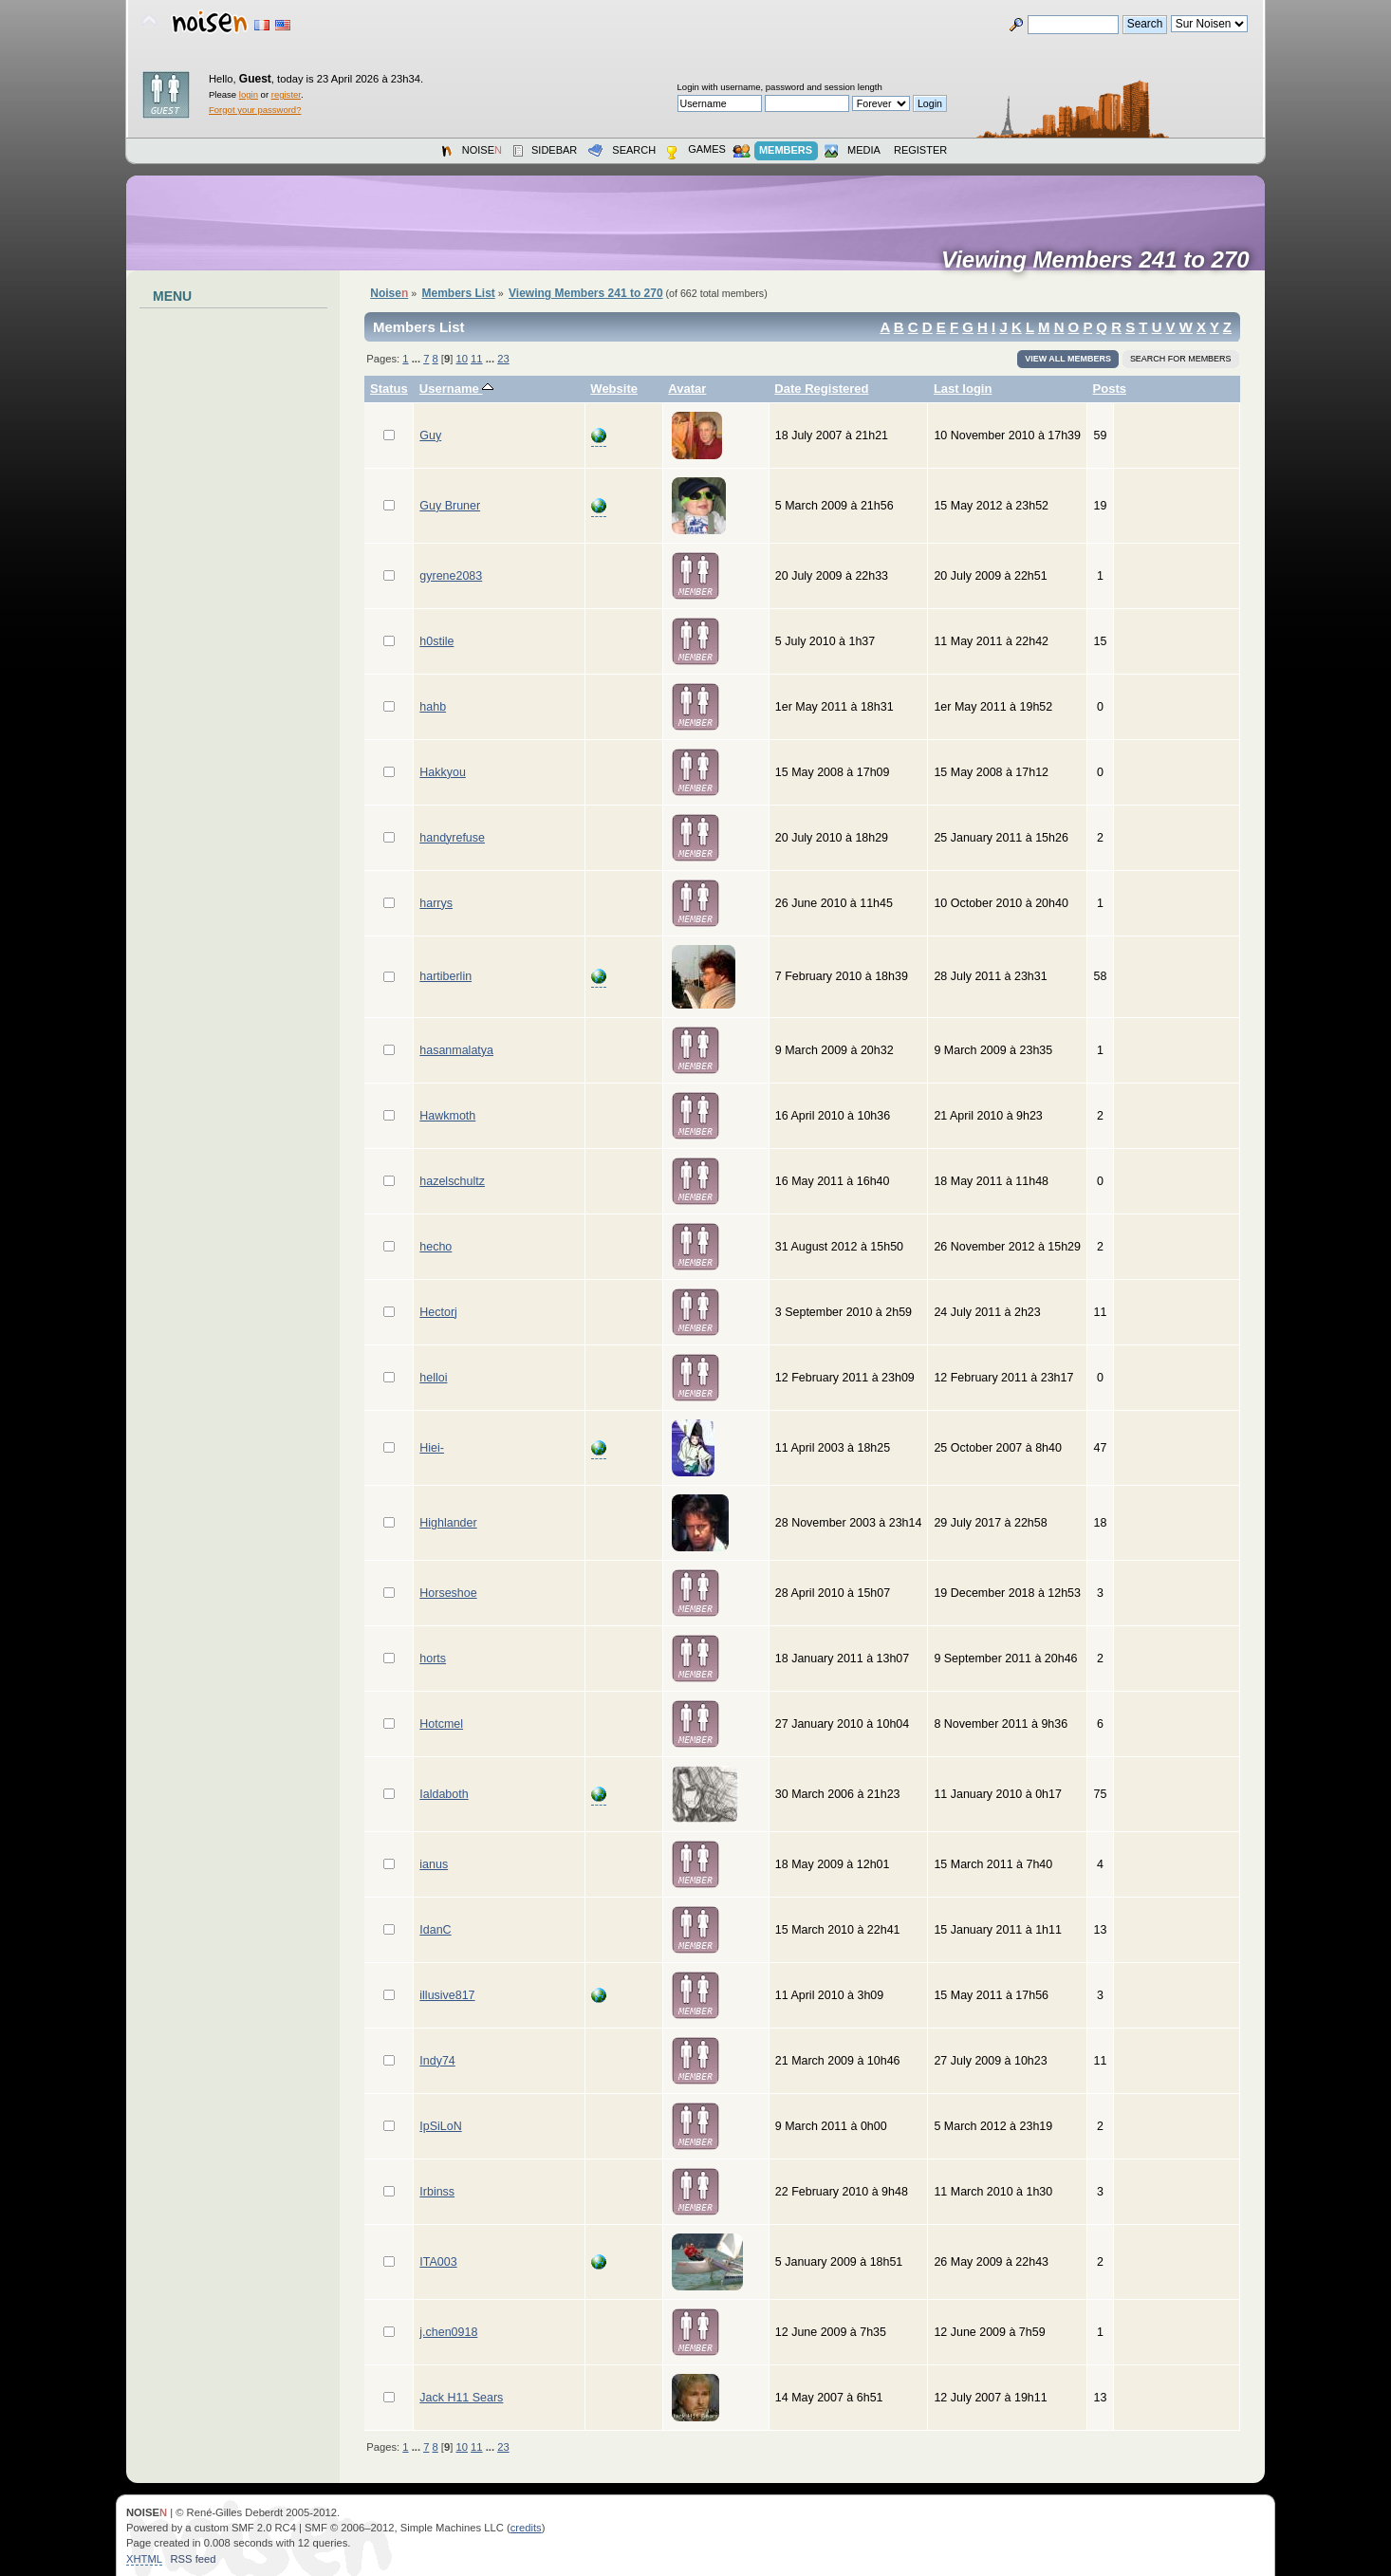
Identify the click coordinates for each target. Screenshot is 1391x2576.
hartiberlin (445, 976)
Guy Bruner (449, 505)
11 (476, 358)
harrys (436, 903)
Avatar (687, 388)
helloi (433, 1377)
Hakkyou (442, 772)
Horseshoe (447, 1593)
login (248, 94)
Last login (963, 388)
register (286, 94)
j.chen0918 (448, 2332)
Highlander (447, 1522)
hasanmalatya (456, 1050)
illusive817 (446, 1995)
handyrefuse (452, 837)
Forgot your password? (255, 109)
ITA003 (437, 2262)
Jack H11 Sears (461, 2397)
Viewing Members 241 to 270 (1101, 260)
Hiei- (431, 1448)
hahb (432, 706)
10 (461, 358)
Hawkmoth (447, 1115)
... (417, 358)
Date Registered (821, 388)
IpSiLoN (440, 2126)
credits (526, 2527)
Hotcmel (441, 1724)
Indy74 (436, 2060)
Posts (1110, 388)
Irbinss (436, 2191)
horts (432, 1658)
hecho (435, 1246)
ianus (433, 1864)
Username (456, 388)
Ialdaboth (443, 1794)
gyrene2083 (450, 576)
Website (614, 388)
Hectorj (438, 1312)
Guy (430, 435)
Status (389, 388)
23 (503, 358)
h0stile (436, 641)
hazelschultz (452, 1181)
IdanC (435, 1930)
